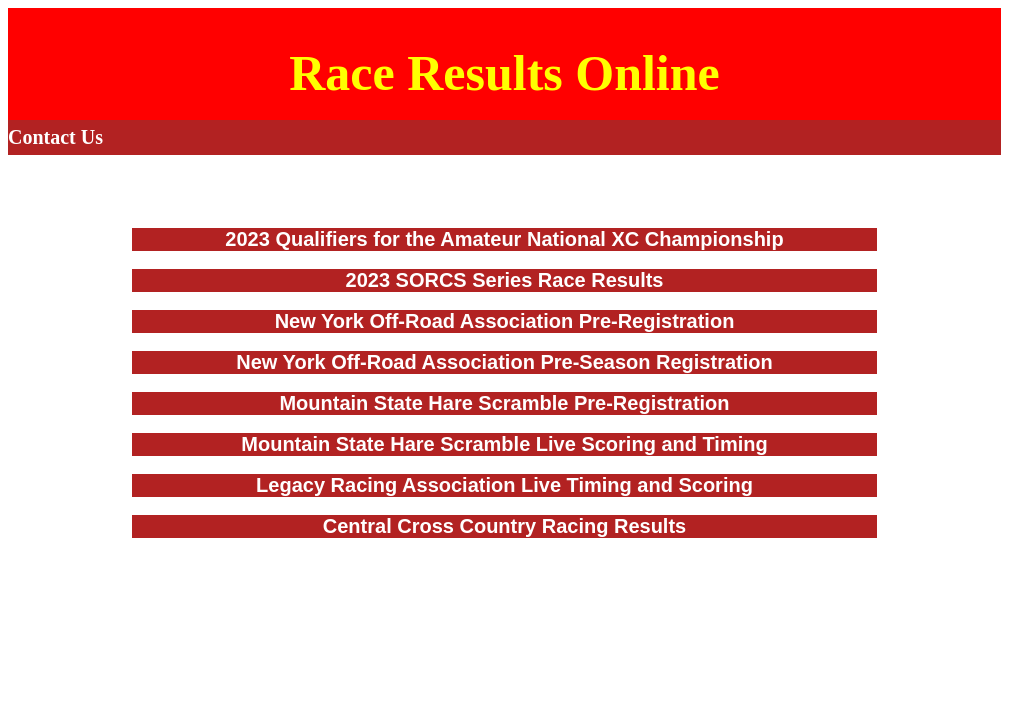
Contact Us (55, 137)
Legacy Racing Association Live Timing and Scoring (504, 485)
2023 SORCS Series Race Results (505, 280)
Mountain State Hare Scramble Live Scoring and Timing (504, 444)
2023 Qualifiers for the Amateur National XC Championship (504, 239)
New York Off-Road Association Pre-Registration (505, 321)
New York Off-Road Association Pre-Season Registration (504, 362)
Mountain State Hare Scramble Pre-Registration (504, 403)
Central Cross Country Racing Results (504, 526)
